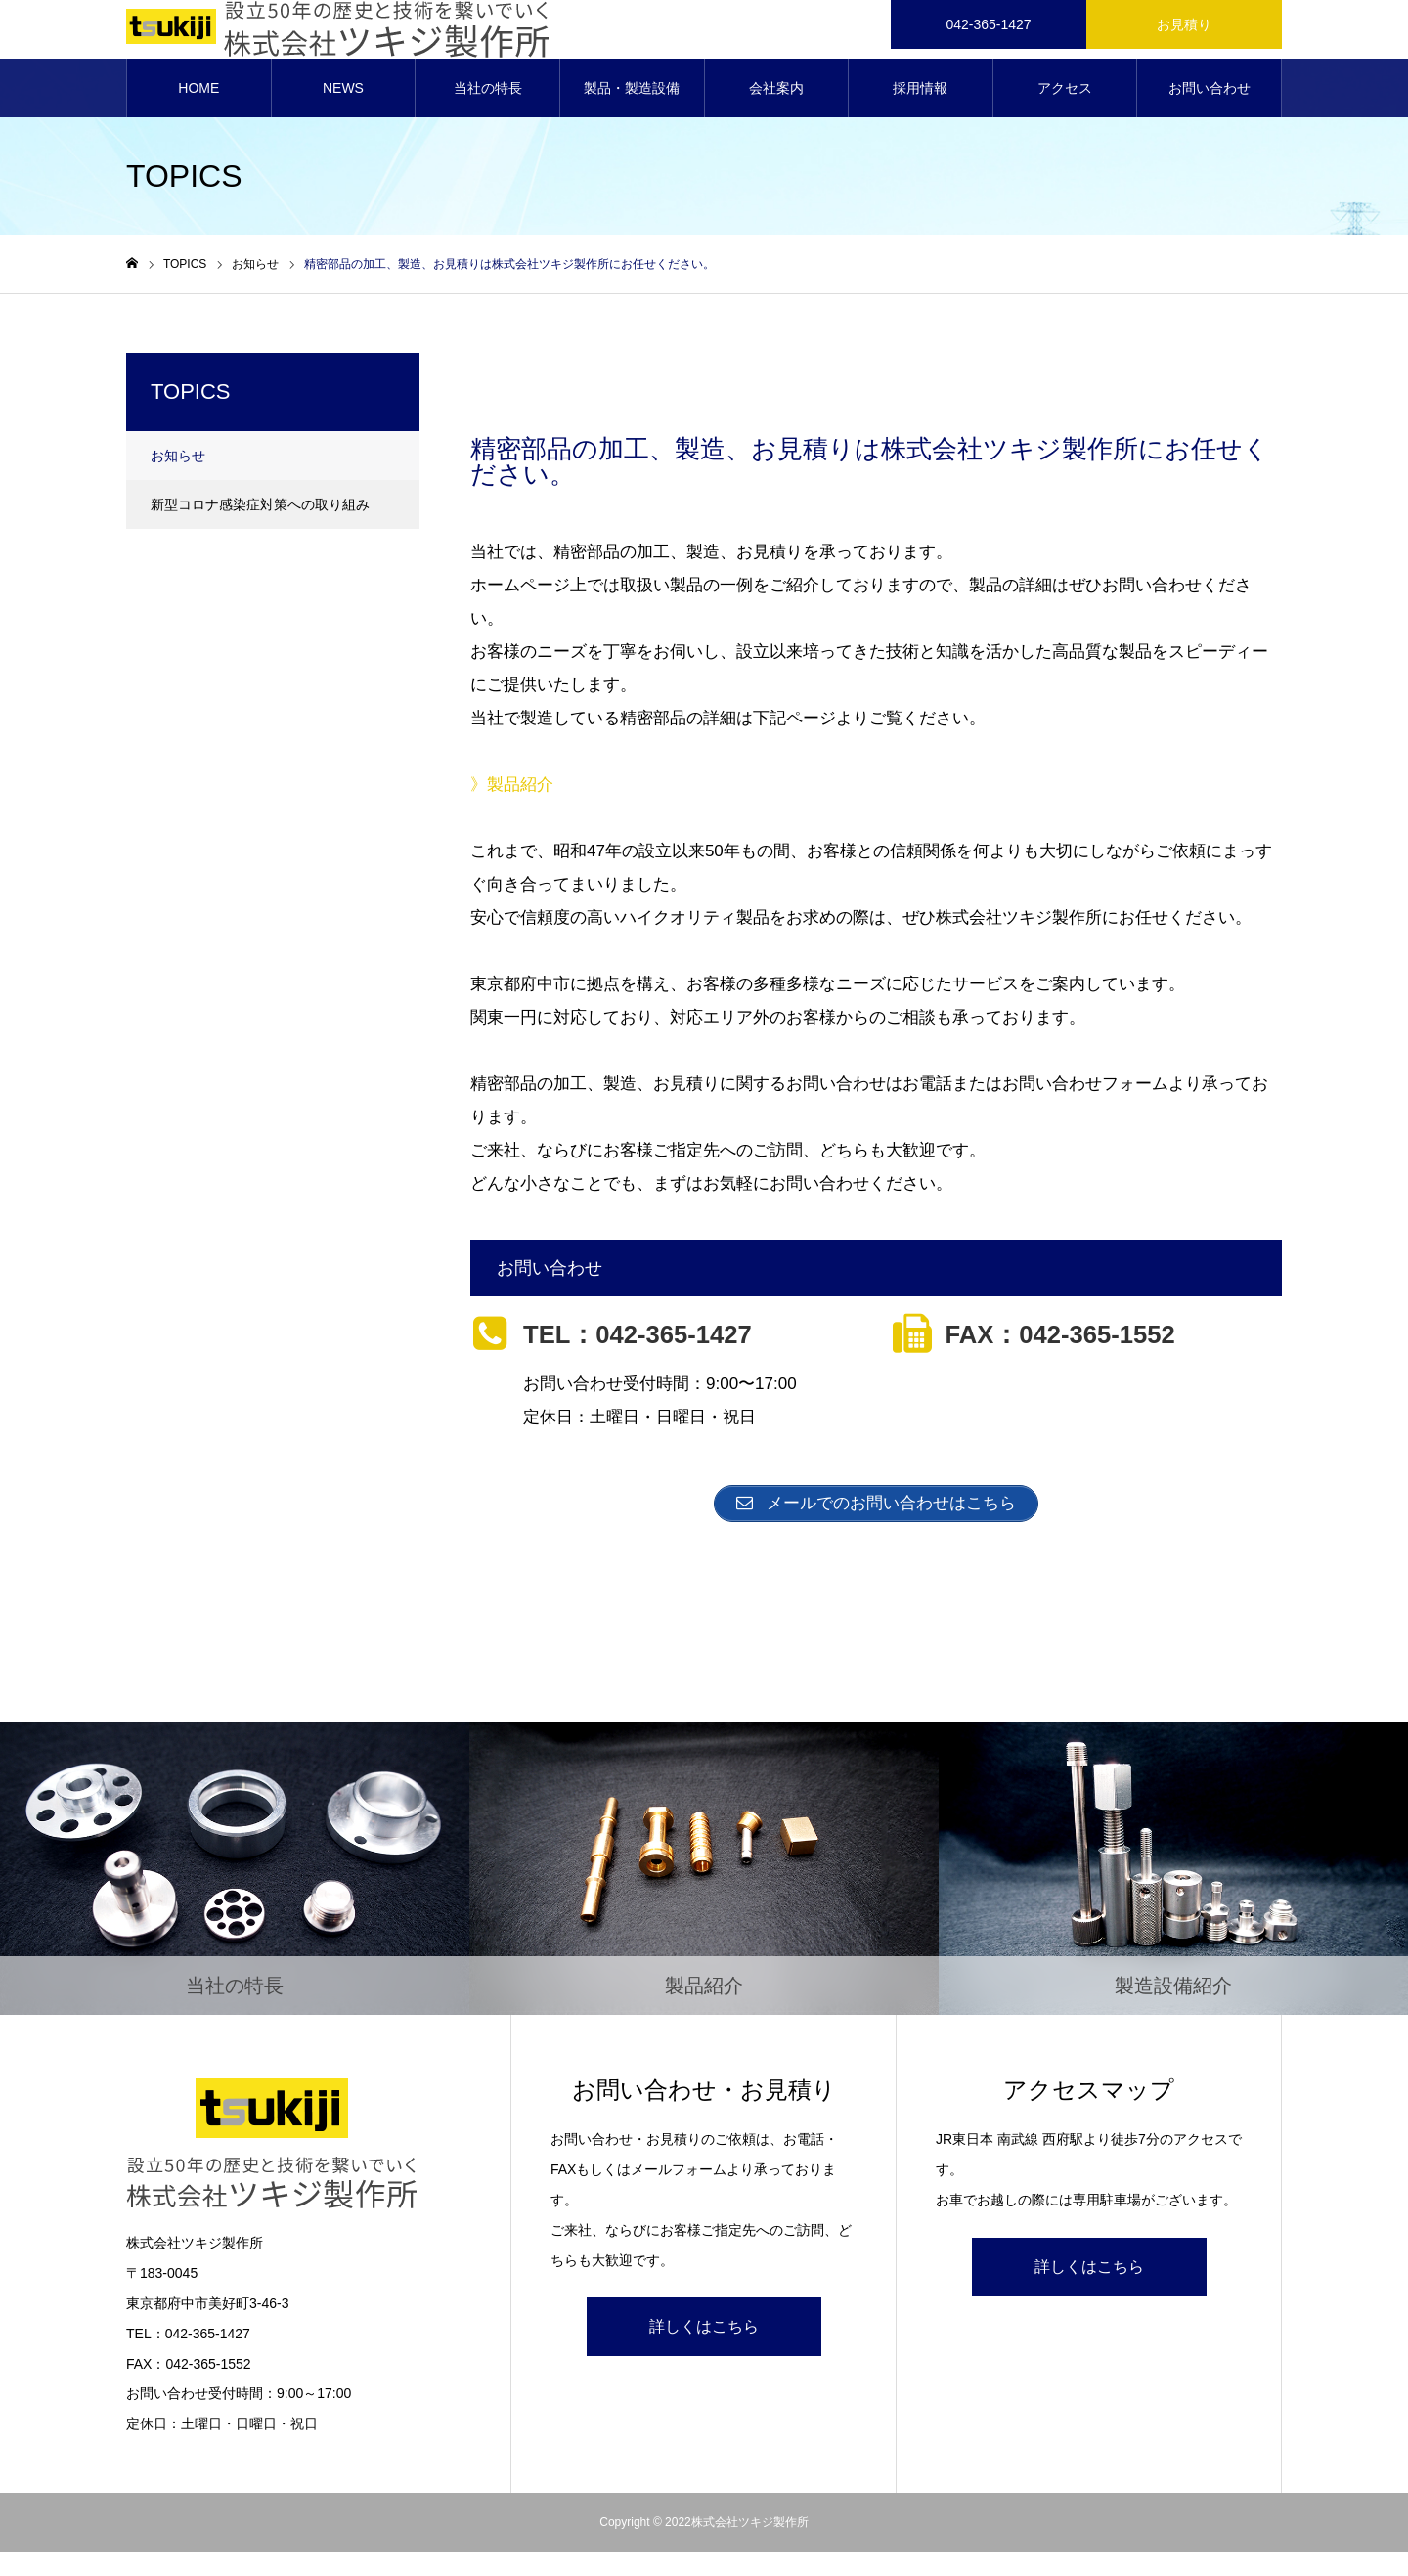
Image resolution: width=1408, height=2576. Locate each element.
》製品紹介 (511, 804)
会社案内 (776, 107)
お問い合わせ (1209, 107)
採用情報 (920, 107)
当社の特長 (488, 107)
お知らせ (538, 389)
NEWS (343, 107)
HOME (198, 107)
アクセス (1064, 107)
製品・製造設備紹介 (632, 118)
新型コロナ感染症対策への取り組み (260, 524)
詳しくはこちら (704, 2351)
